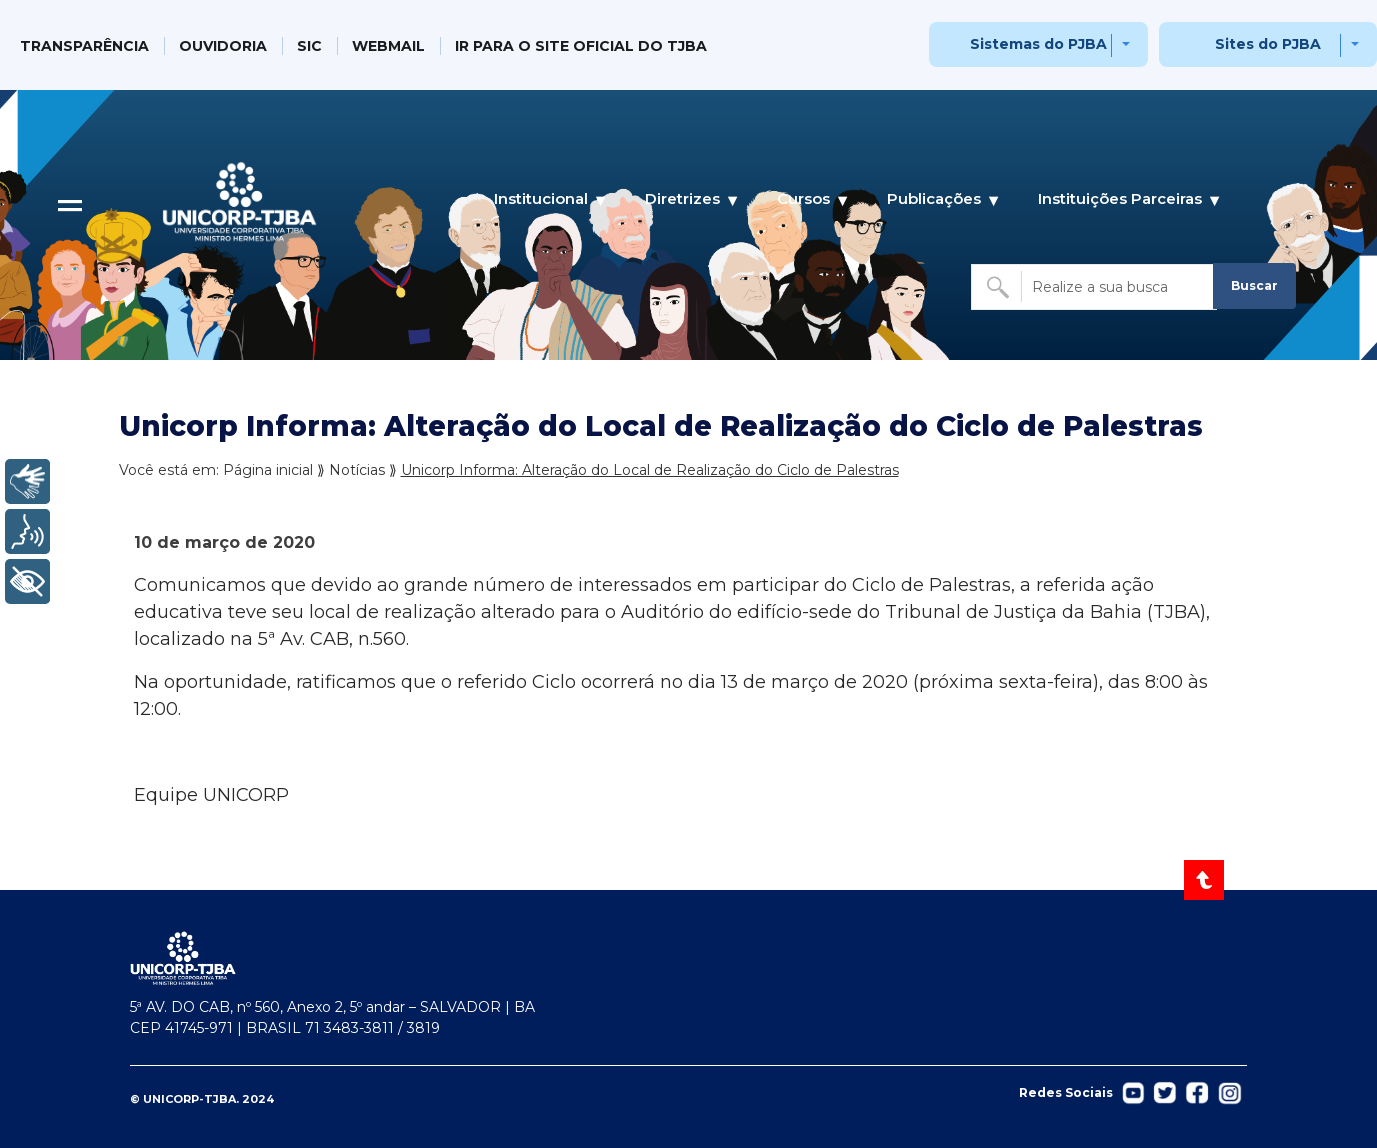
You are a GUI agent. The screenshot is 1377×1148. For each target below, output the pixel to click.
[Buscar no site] (1094, 287)
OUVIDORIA (223, 46)
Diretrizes (682, 199)
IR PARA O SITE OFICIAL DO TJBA (581, 46)
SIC (309, 46)
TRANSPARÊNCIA (84, 46)
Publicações (934, 199)
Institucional (541, 199)
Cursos (803, 199)
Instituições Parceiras (1120, 199)
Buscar (1254, 285)
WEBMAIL (388, 46)
